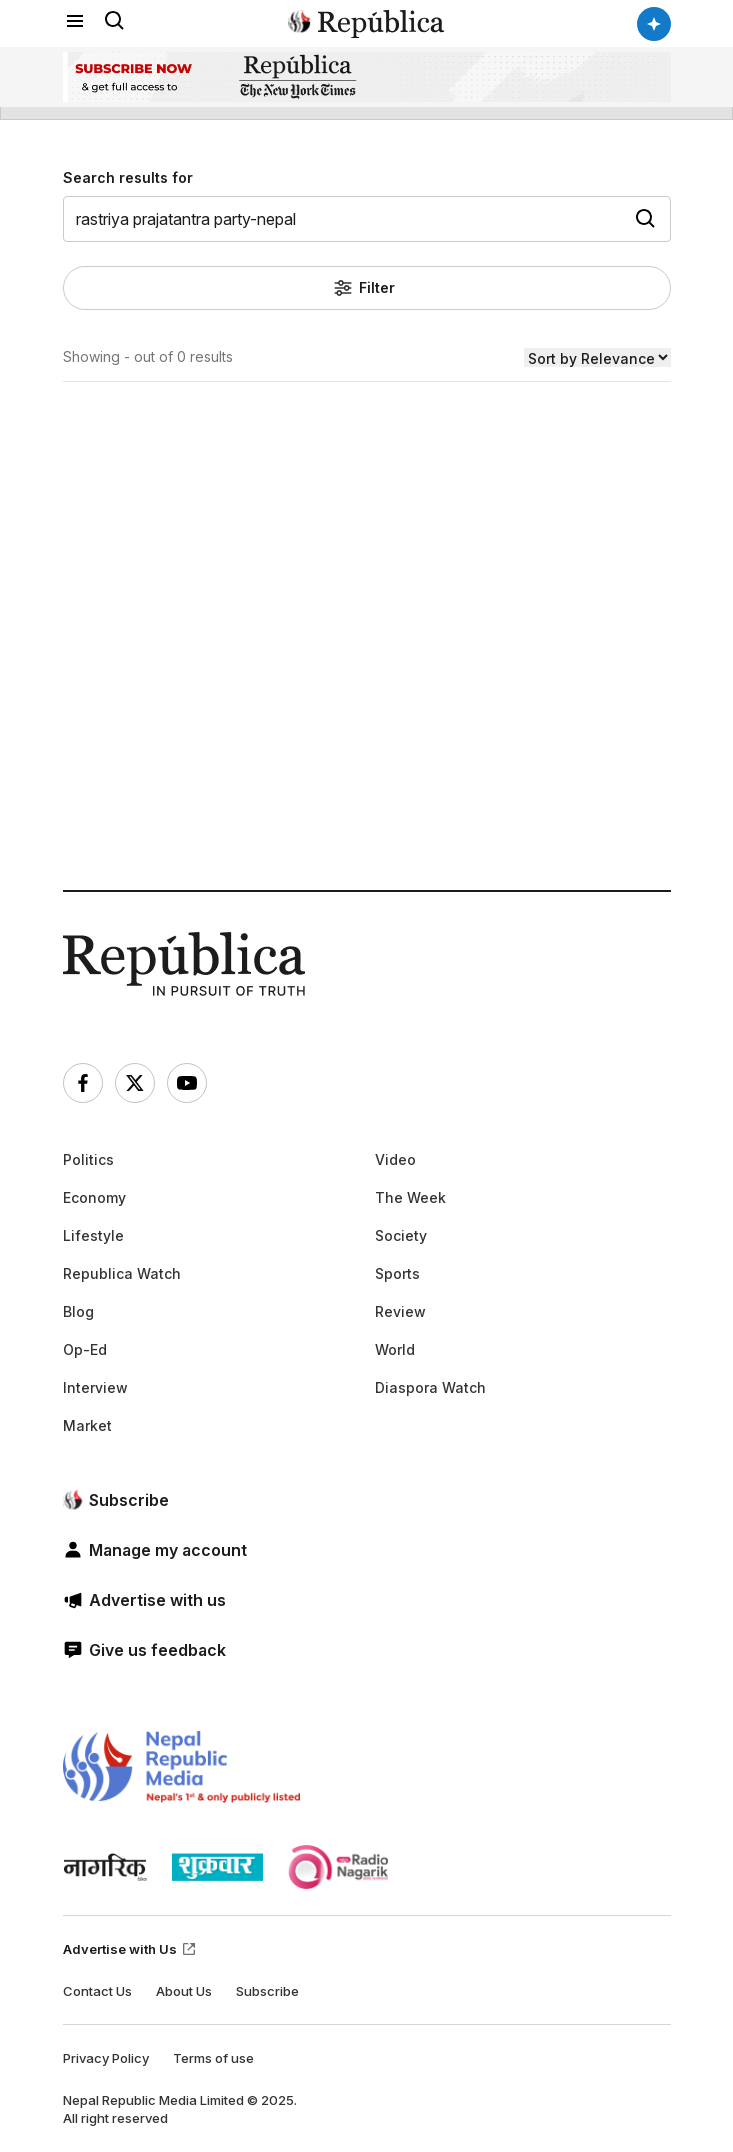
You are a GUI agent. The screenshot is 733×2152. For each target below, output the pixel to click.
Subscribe (267, 1991)
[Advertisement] (367, 708)
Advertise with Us (130, 1949)
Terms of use (213, 2058)
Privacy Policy (106, 2058)
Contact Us (97, 1991)
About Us (184, 1991)
